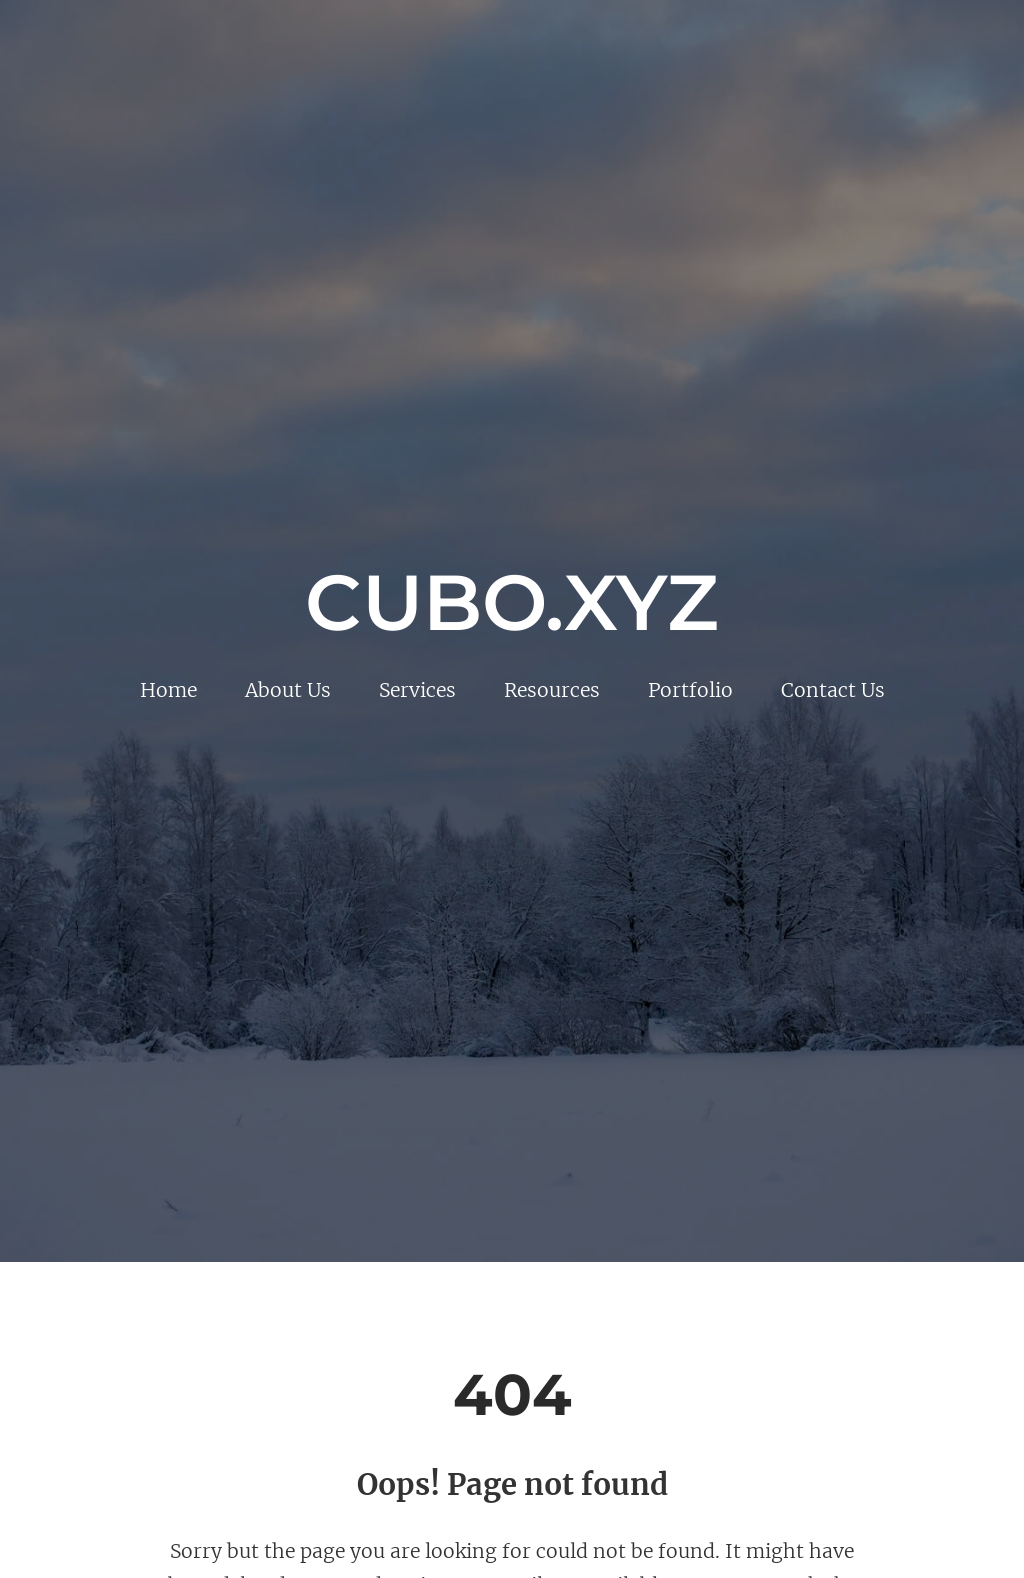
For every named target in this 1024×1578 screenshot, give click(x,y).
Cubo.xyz (512, 602)
